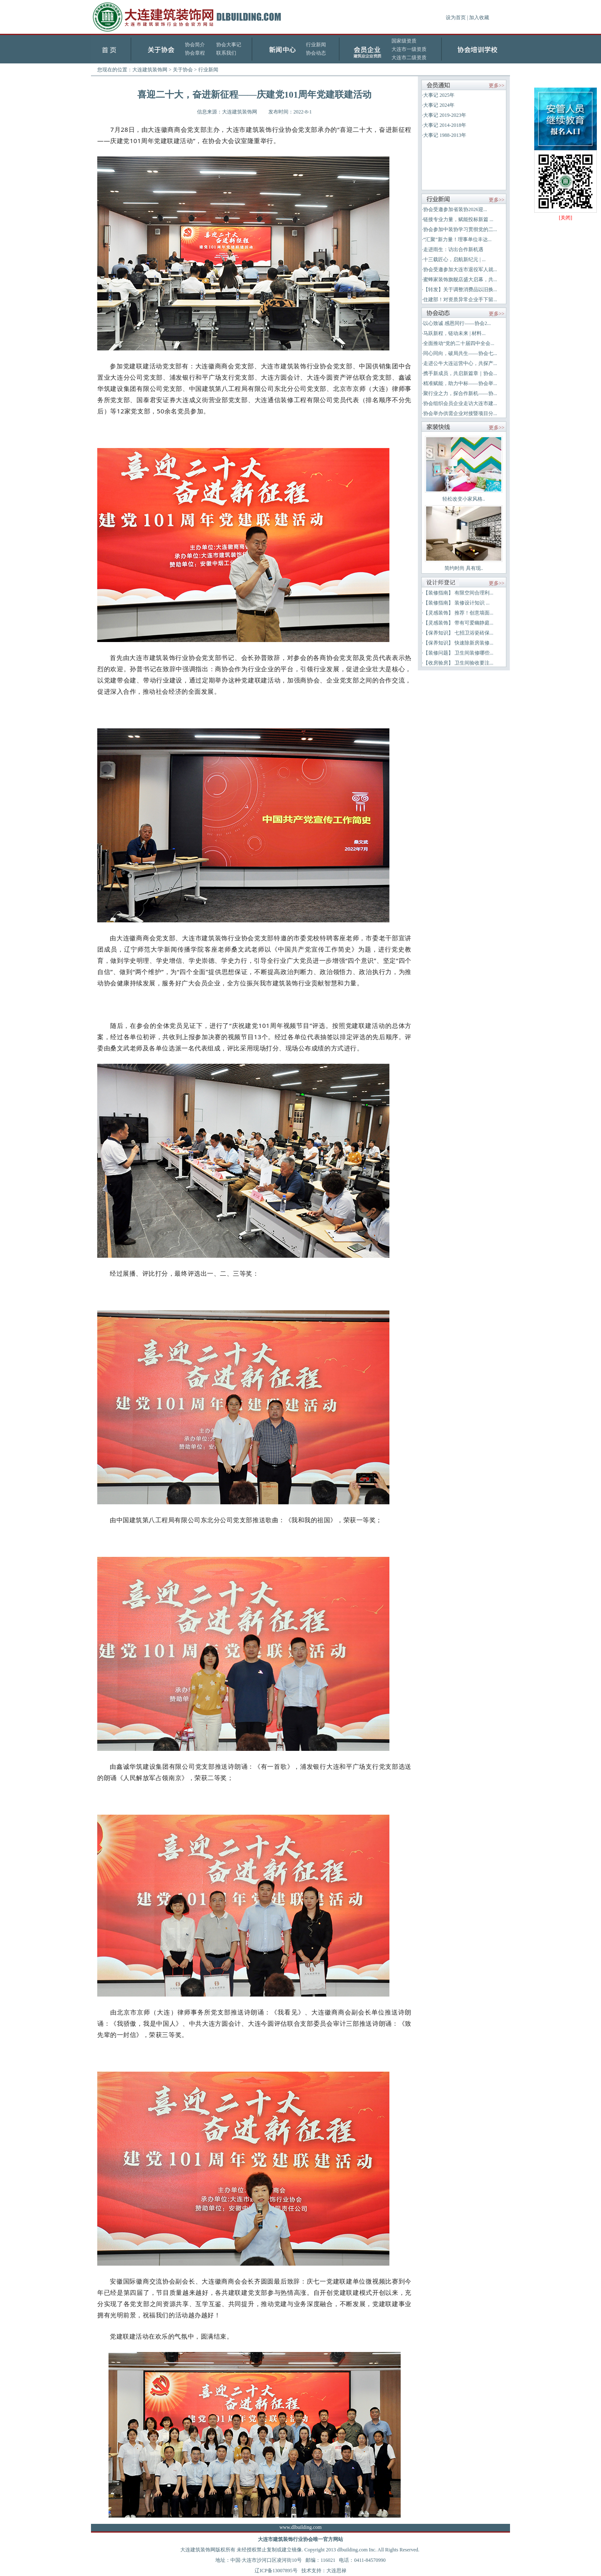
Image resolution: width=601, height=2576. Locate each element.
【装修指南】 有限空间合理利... (458, 593)
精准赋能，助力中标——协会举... (460, 383)
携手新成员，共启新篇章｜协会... (460, 373)
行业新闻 (316, 45)
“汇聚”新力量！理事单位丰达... (457, 239)
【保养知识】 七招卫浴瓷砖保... (458, 633)
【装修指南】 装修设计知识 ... (456, 603)
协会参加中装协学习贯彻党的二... (460, 229)
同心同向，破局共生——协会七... (460, 353)
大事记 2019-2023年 (444, 115)
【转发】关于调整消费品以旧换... (460, 289)
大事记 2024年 (439, 105)
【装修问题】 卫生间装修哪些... (458, 653)
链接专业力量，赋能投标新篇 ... (458, 219)
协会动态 (316, 53)
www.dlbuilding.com (300, 2527)
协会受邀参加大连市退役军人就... (460, 269)
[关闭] (565, 218)
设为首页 (456, 17)
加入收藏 (479, 17)
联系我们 (226, 53)
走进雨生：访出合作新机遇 (453, 249)
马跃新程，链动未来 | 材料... (454, 333)
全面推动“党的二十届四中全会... (458, 343)
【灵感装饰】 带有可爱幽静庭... (458, 623)
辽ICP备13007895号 (276, 2570)
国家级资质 (404, 41)
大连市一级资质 (409, 49)
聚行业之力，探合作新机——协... (460, 393)
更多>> (497, 85)
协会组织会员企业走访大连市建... (460, 403)
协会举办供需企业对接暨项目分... (460, 413)
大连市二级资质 (409, 57)
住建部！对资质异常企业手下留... (460, 299)
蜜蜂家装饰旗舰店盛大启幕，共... (460, 279)
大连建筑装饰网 (149, 70)
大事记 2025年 (439, 95)
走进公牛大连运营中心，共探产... (460, 363)
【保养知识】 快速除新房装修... (458, 643)
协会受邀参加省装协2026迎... (455, 209)
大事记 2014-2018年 (444, 125)
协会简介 (195, 45)
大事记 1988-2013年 (444, 135)
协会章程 (195, 53)
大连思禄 (336, 2570)
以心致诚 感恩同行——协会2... (457, 323)
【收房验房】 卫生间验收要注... (458, 663)
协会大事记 (228, 45)
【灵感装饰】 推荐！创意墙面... (458, 613)
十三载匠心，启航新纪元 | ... (454, 259)
